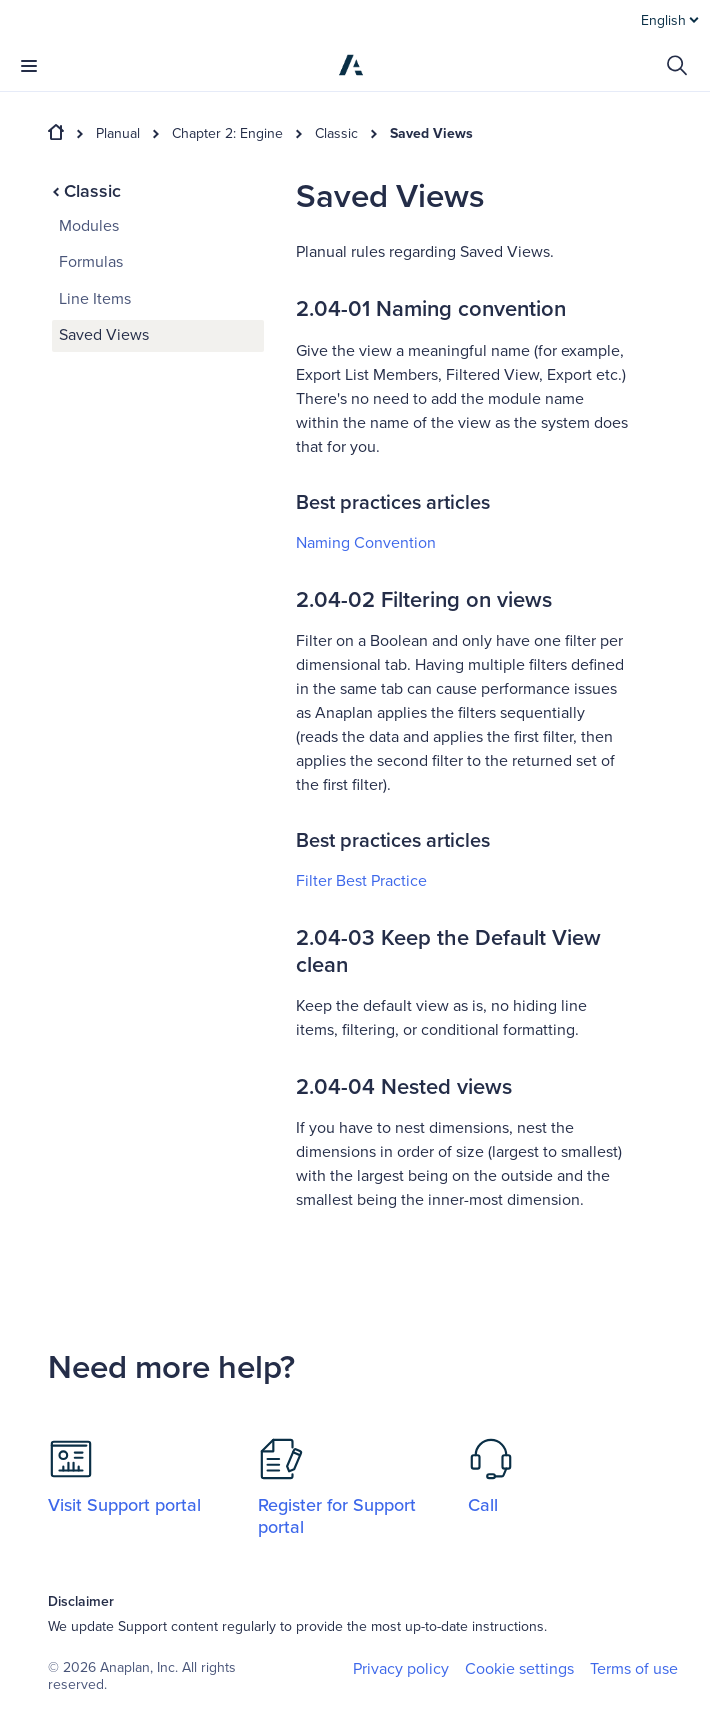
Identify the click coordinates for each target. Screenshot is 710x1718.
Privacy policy (401, 1669)
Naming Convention (366, 543)
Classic (336, 134)
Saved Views (431, 134)
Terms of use (634, 1669)
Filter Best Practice (361, 881)
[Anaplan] (351, 65)
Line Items (95, 299)
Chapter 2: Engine (227, 134)
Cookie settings (519, 1669)
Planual (118, 134)
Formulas (91, 262)
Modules (89, 226)
